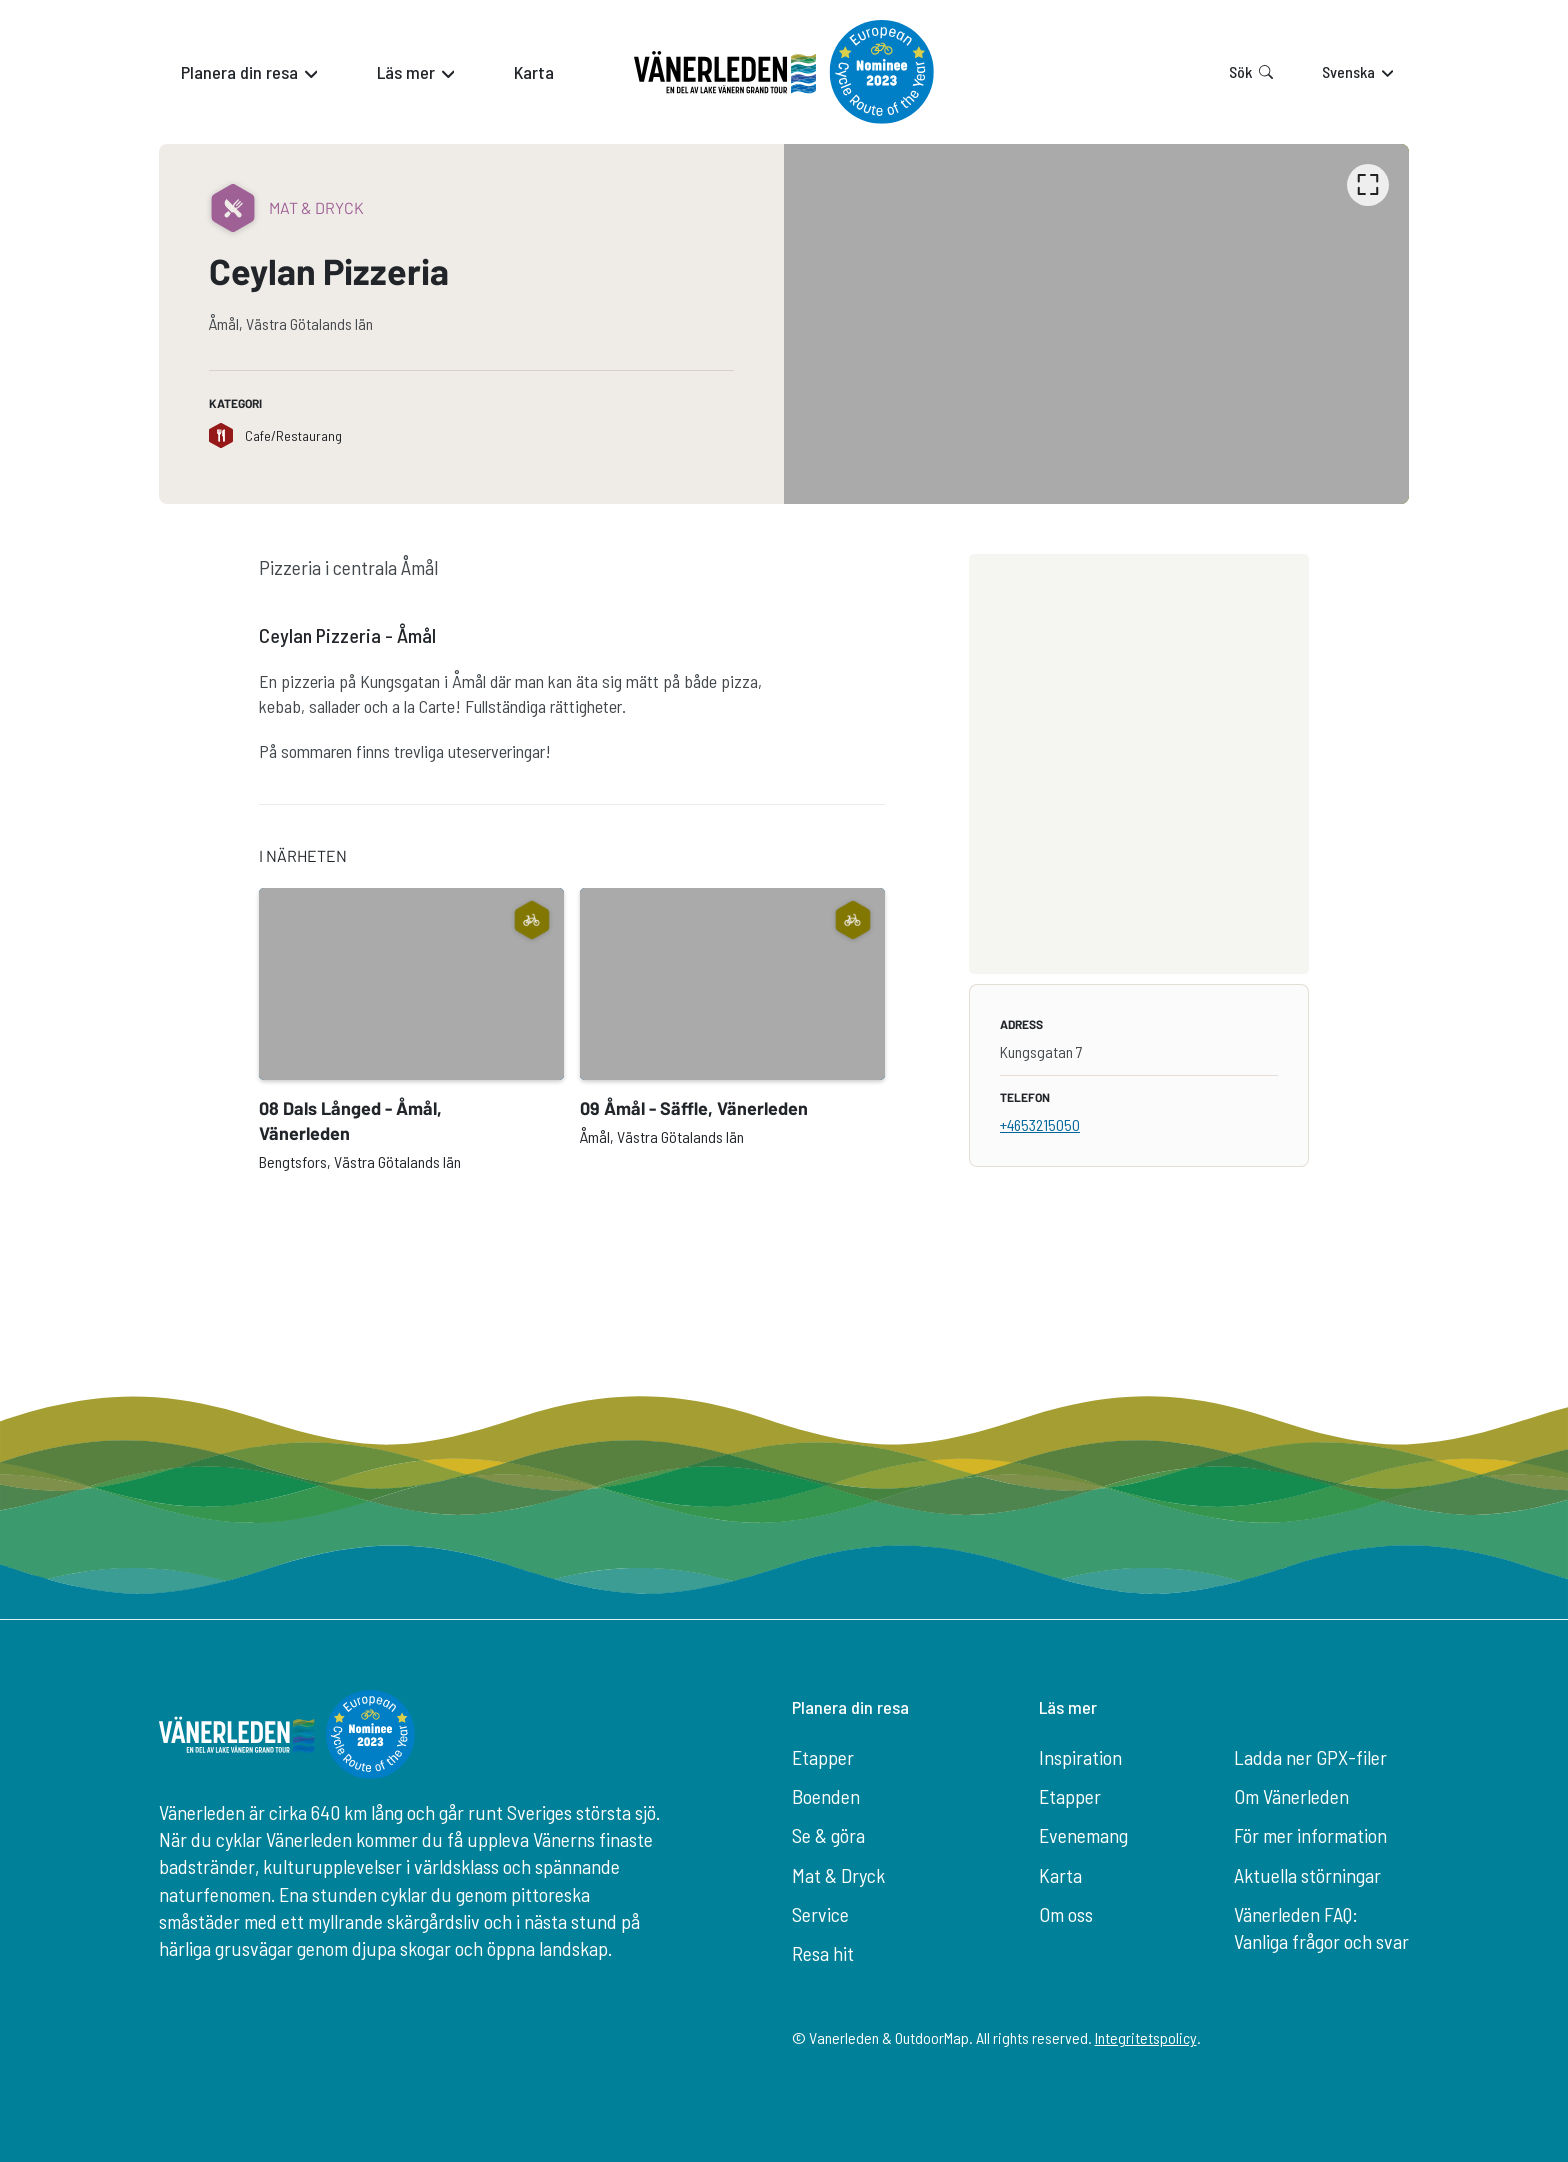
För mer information (1310, 1835)
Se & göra (828, 1835)
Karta (1060, 1875)
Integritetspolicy (1146, 2037)
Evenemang (1083, 1835)
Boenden (826, 1796)
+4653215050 (1040, 1124)
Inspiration (1080, 1757)
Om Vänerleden (1291, 1796)
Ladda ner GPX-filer (1310, 1757)
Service (820, 1914)
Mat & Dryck (838, 1875)
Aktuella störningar (1307, 1875)
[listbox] (1096, 324)
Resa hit (823, 1953)
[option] (1096, 324)
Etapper (823, 1757)
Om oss (1066, 1914)
